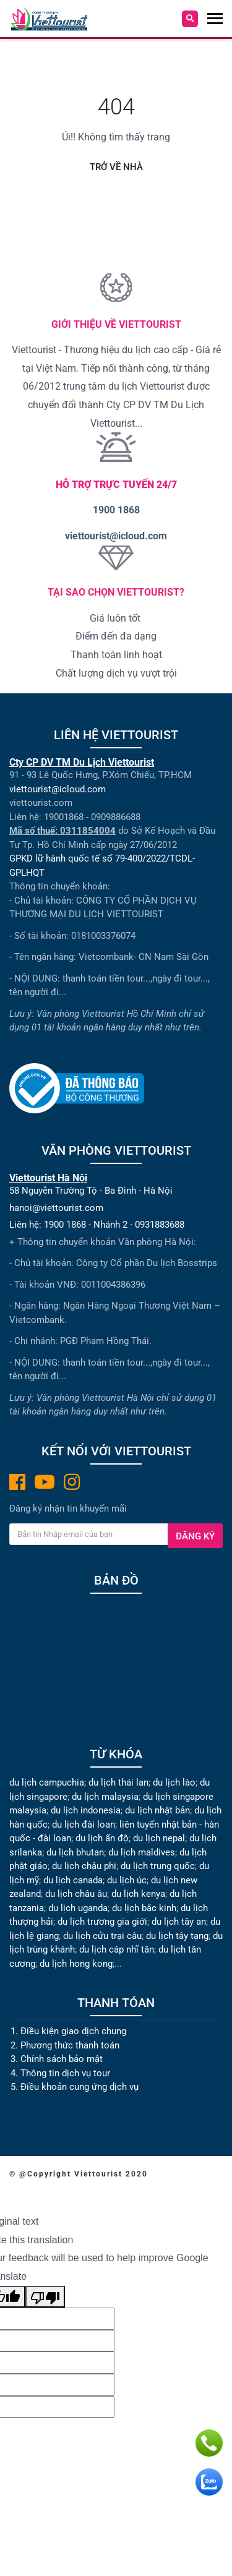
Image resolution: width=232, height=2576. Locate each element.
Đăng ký (195, 1536)
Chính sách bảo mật (62, 2059)
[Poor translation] (45, 2297)
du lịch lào (174, 1782)
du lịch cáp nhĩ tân (116, 1949)
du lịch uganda (78, 1908)
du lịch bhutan (75, 1852)
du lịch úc (127, 1880)
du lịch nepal (159, 1838)
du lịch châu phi (84, 1866)
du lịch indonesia (86, 1810)
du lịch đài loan (83, 1824)
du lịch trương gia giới (102, 1921)
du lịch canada (73, 1880)
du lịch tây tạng (177, 1935)
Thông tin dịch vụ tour (65, 2073)
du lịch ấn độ (102, 1838)
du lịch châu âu (76, 1893)
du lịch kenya (138, 1893)
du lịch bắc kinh (144, 1908)
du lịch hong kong (76, 1963)
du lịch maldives (141, 1852)
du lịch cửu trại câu (102, 1935)
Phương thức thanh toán (69, 2045)
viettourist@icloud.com (116, 536)
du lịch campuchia (46, 1782)
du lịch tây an (179, 1921)
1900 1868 (116, 510)
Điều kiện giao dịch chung (73, 2031)
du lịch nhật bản (157, 1810)
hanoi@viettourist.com (56, 1207)
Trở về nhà (116, 167)
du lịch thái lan (118, 1782)
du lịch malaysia (105, 1796)
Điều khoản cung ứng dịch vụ (79, 2086)
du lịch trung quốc (158, 1866)
